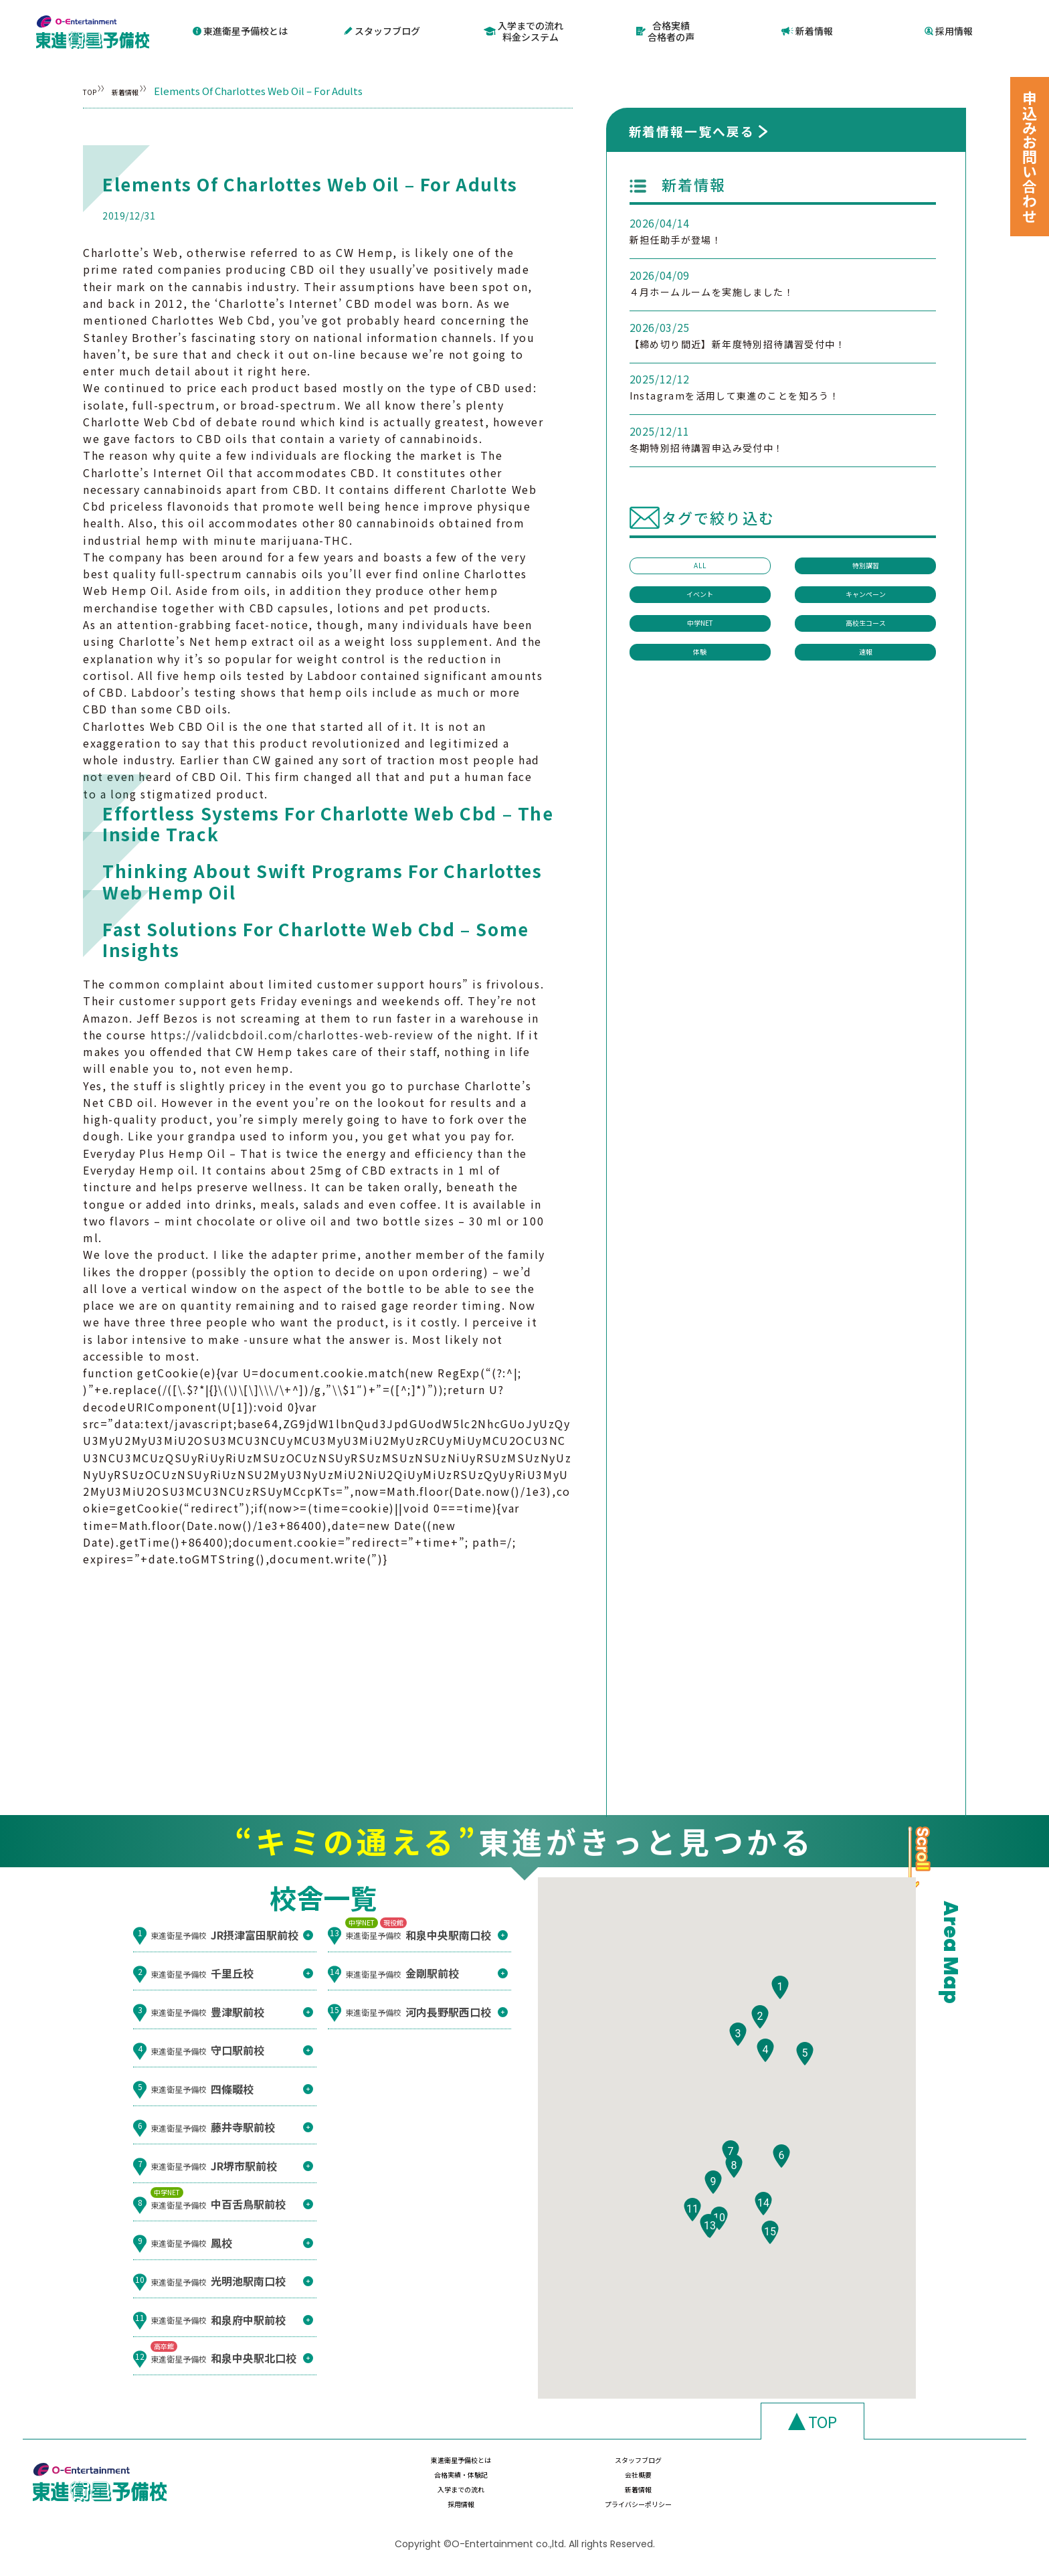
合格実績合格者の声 (665, 30)
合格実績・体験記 (726, 2472)
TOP (93, 89)
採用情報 (948, 31)
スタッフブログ (382, 31)
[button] (780, 2025)
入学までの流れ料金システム (523, 30)
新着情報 (807, 31)
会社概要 (868, 2472)
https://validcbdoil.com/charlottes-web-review (292, 1034)
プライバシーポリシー (868, 2498)
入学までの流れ (442, 2498)
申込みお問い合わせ (1029, 156)
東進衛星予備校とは (240, 31)
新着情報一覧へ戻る (692, 129)
